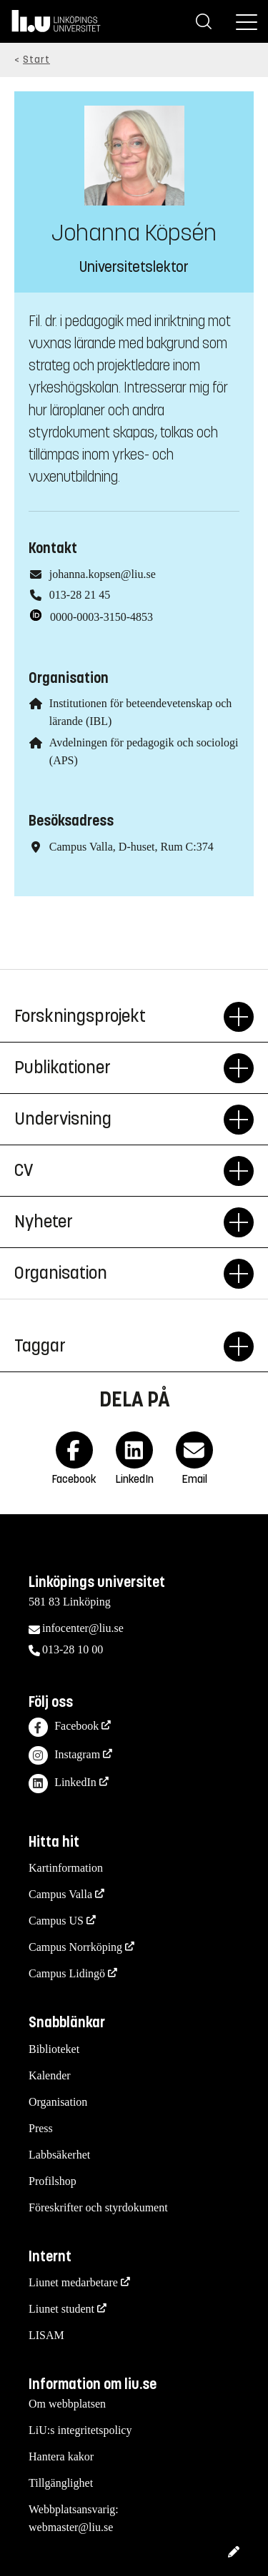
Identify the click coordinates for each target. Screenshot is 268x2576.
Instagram (64, 1755)
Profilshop (52, 2181)
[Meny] (246, 21)
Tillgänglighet (61, 2483)
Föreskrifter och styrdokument (98, 2207)
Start (36, 60)
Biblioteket (54, 2049)
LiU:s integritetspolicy (80, 2430)
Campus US (56, 1921)
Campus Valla (60, 1894)
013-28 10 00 (72, 1649)
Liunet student (61, 2309)
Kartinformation (66, 1868)
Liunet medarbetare (73, 2282)
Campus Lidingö (67, 1973)
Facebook (64, 1727)
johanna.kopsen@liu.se (102, 574)
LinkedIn (62, 1783)
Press (41, 2128)
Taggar (119, 1346)
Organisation (119, 1274)
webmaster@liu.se (71, 2527)
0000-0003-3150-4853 (101, 617)
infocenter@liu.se (83, 1628)
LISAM (46, 2335)
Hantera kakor (61, 2456)
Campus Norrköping (75, 1947)
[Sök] (203, 21)
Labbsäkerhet (59, 2155)
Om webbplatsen (67, 2404)
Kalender (50, 2075)
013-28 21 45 (79, 595)
